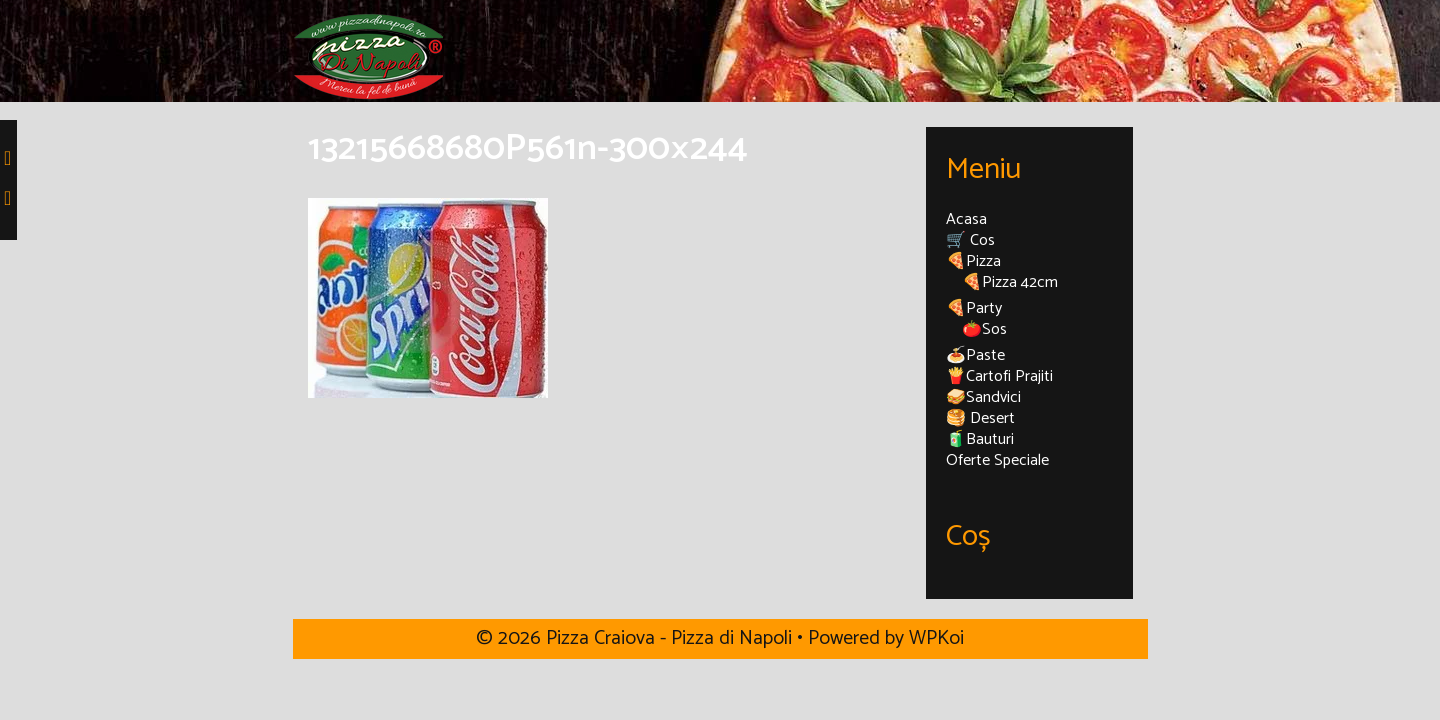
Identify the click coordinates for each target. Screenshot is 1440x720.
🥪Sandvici (983, 397)
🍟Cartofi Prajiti (999, 376)
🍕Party (974, 308)
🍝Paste (975, 355)
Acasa (966, 219)
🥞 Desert (980, 418)
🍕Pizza (973, 261)
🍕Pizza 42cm (1010, 282)
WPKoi (936, 638)
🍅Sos (984, 329)
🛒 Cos (970, 240)
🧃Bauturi (980, 439)
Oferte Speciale (997, 460)
